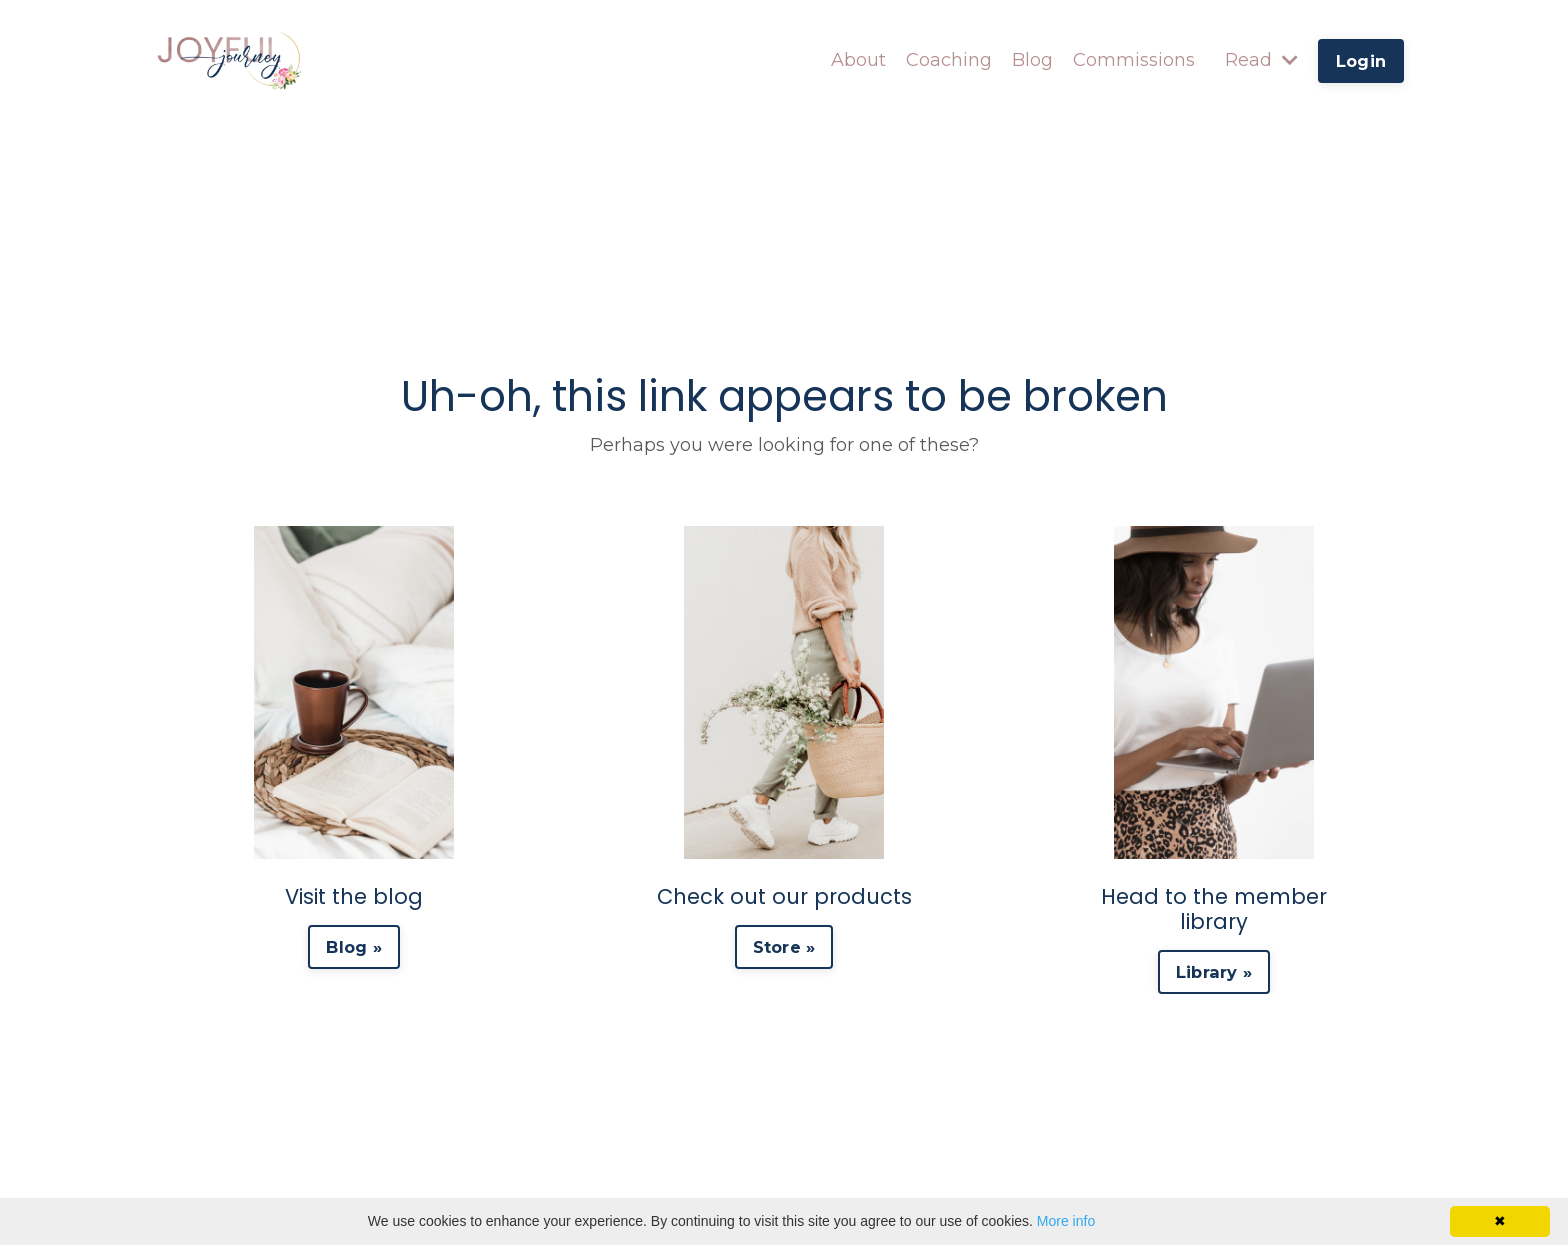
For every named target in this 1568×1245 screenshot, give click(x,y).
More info (1066, 1221)
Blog (1032, 60)
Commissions (1134, 60)
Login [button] (1361, 61)
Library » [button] (1214, 972)
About (858, 60)
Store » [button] (784, 947)
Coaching (949, 60)
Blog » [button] (354, 947)
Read (1261, 60)
